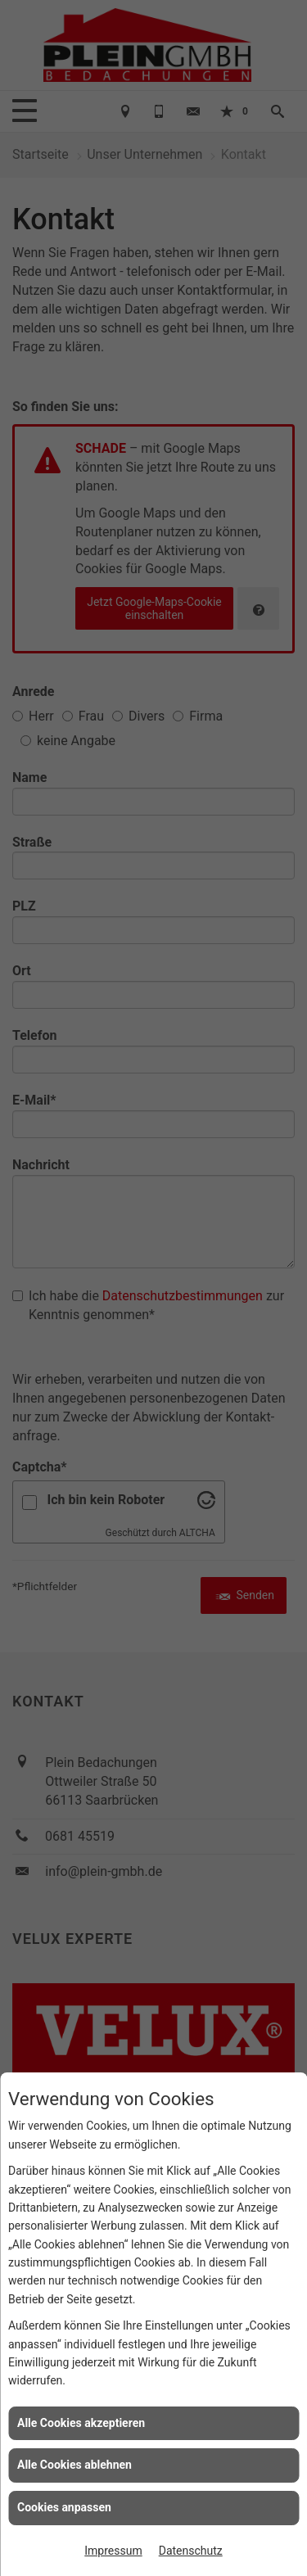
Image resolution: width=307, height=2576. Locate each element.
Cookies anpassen (64, 2507)
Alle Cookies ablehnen (74, 2464)
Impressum (113, 2550)
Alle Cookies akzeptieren (81, 2422)
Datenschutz (191, 2550)
